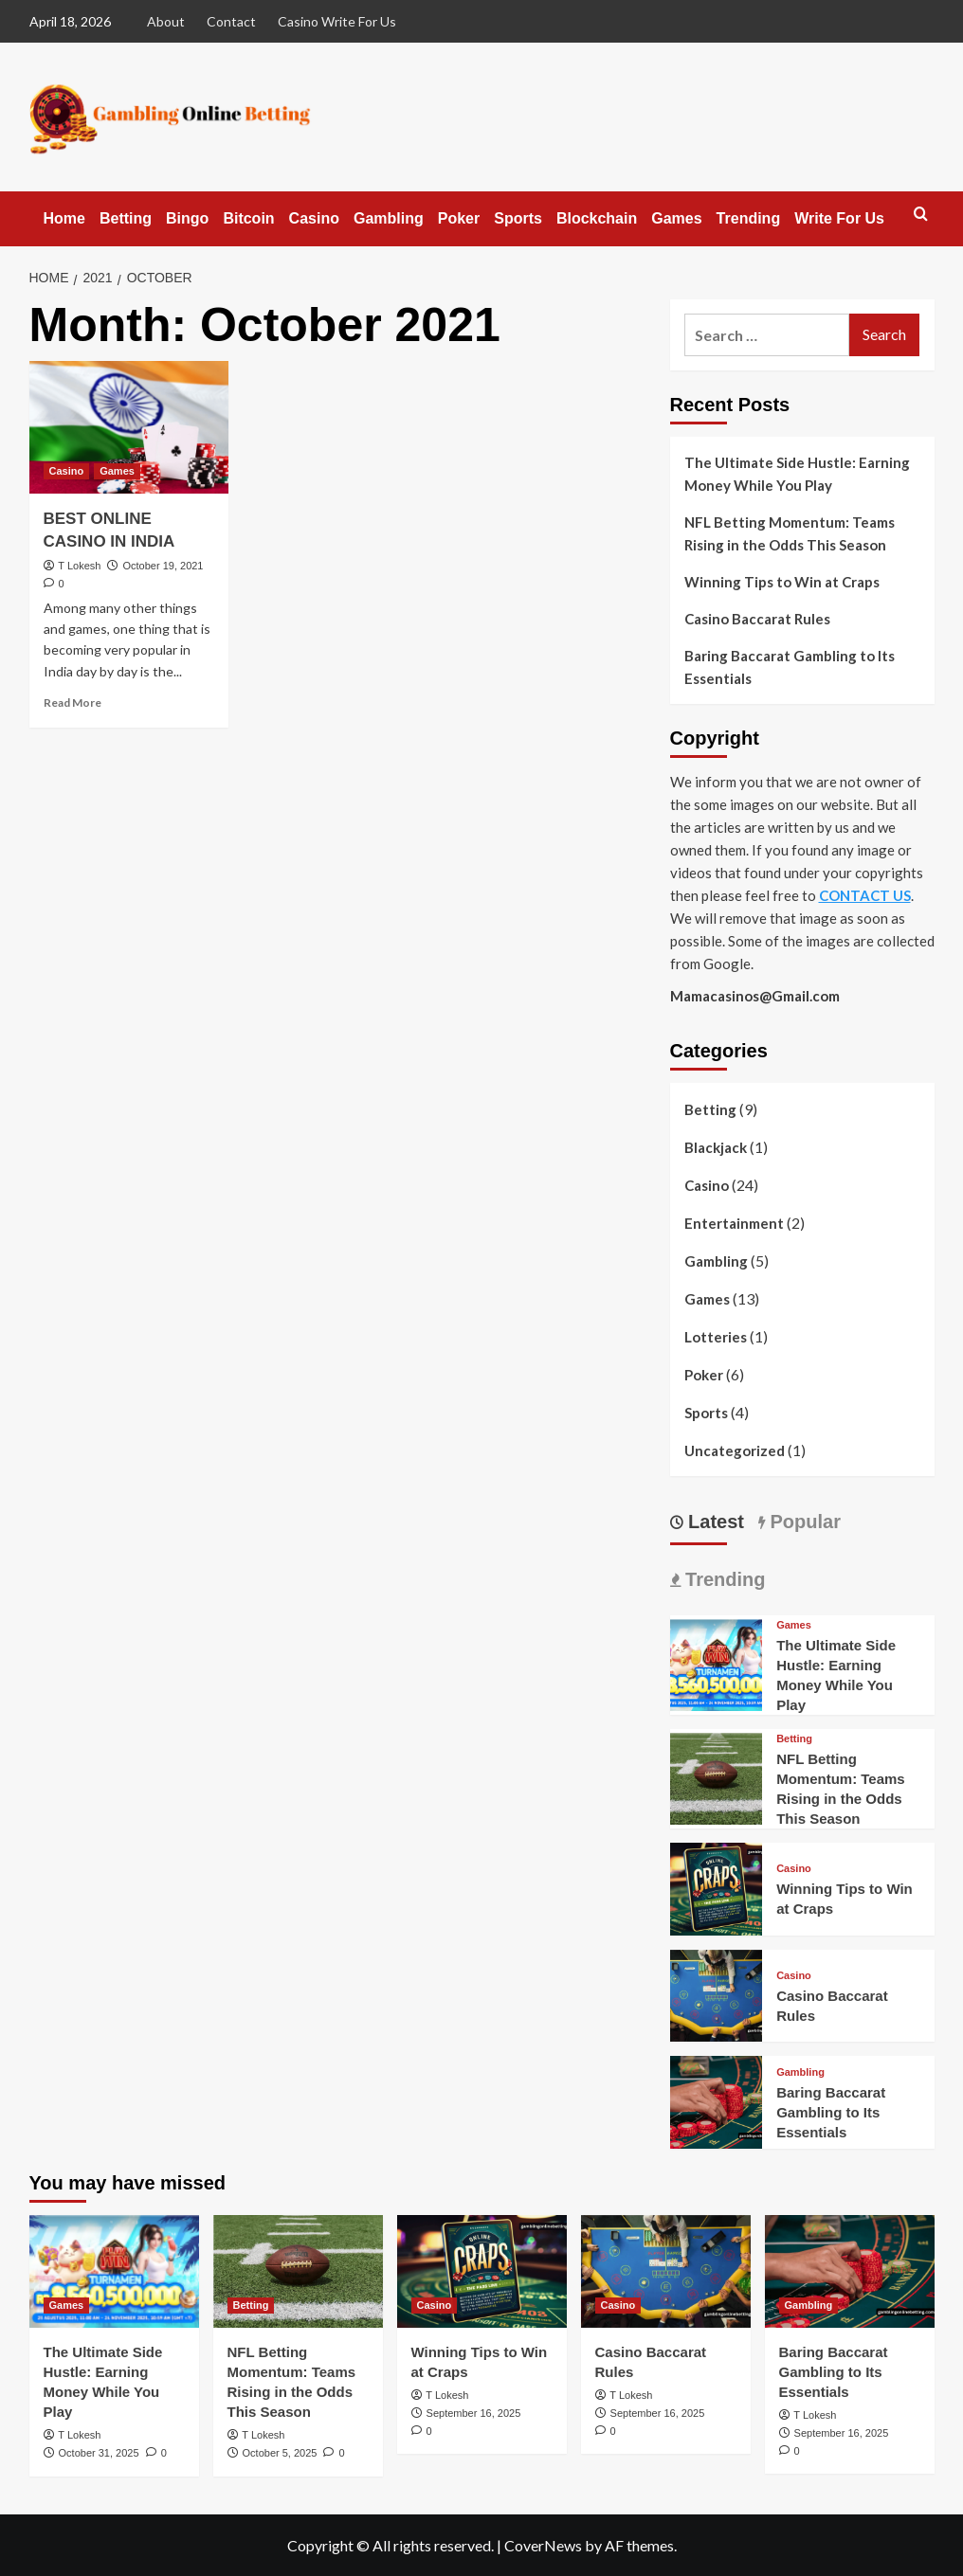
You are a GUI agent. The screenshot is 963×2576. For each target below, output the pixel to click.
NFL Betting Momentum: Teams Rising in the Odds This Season (789, 533)
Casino (314, 218)
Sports (518, 218)
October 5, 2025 (280, 2453)
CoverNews (543, 2545)
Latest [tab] (713, 1521)
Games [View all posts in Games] (117, 471)
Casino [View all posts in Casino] (66, 471)
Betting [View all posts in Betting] (794, 1739)
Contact (231, 21)
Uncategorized (734, 1450)
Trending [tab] (723, 1579)
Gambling (389, 218)
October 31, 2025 (99, 2453)
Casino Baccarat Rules (757, 618)
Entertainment (734, 1223)
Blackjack (715, 1147)
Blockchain (596, 218)
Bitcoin (248, 218)
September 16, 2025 (474, 2413)
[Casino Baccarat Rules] (716, 1994)
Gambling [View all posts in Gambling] (800, 2072)
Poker (459, 218)
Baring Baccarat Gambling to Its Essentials (789, 667)
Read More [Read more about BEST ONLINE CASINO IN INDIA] (72, 702)
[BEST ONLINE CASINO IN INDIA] (128, 427)
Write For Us (839, 218)
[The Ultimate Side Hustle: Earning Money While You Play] (716, 1663)
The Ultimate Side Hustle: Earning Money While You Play (797, 474)
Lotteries (715, 1336)
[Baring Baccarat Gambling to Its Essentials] (716, 2100)
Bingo (187, 218)
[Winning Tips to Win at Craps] (716, 1887)
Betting (126, 218)
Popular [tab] (803, 1521)
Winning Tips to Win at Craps (782, 581)
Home (64, 218)
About (166, 21)
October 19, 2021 (162, 565)
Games (676, 218)
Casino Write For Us (337, 21)
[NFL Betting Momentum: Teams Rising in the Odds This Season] (716, 1777)
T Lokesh (79, 565)
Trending (749, 218)
